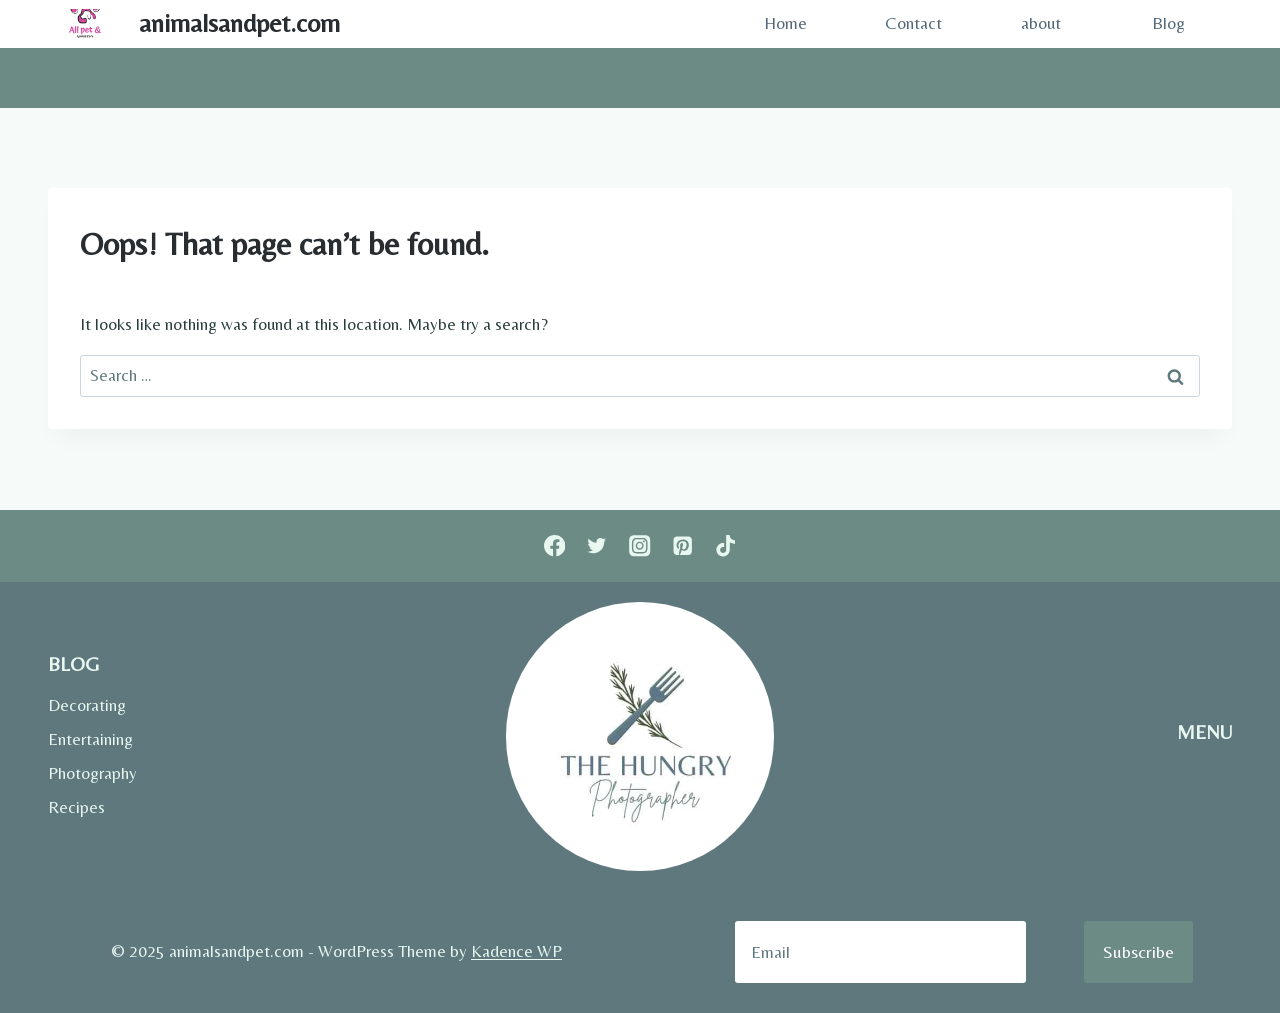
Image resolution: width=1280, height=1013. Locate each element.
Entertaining (90, 739)
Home (785, 23)
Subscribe (1138, 951)
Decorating (87, 705)
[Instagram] (640, 546)
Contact (913, 23)
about (1041, 23)
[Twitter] (597, 546)
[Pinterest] (682, 546)
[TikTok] (725, 546)
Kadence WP (516, 951)
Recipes (76, 807)
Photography (92, 773)
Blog (1168, 23)
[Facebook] (554, 546)
